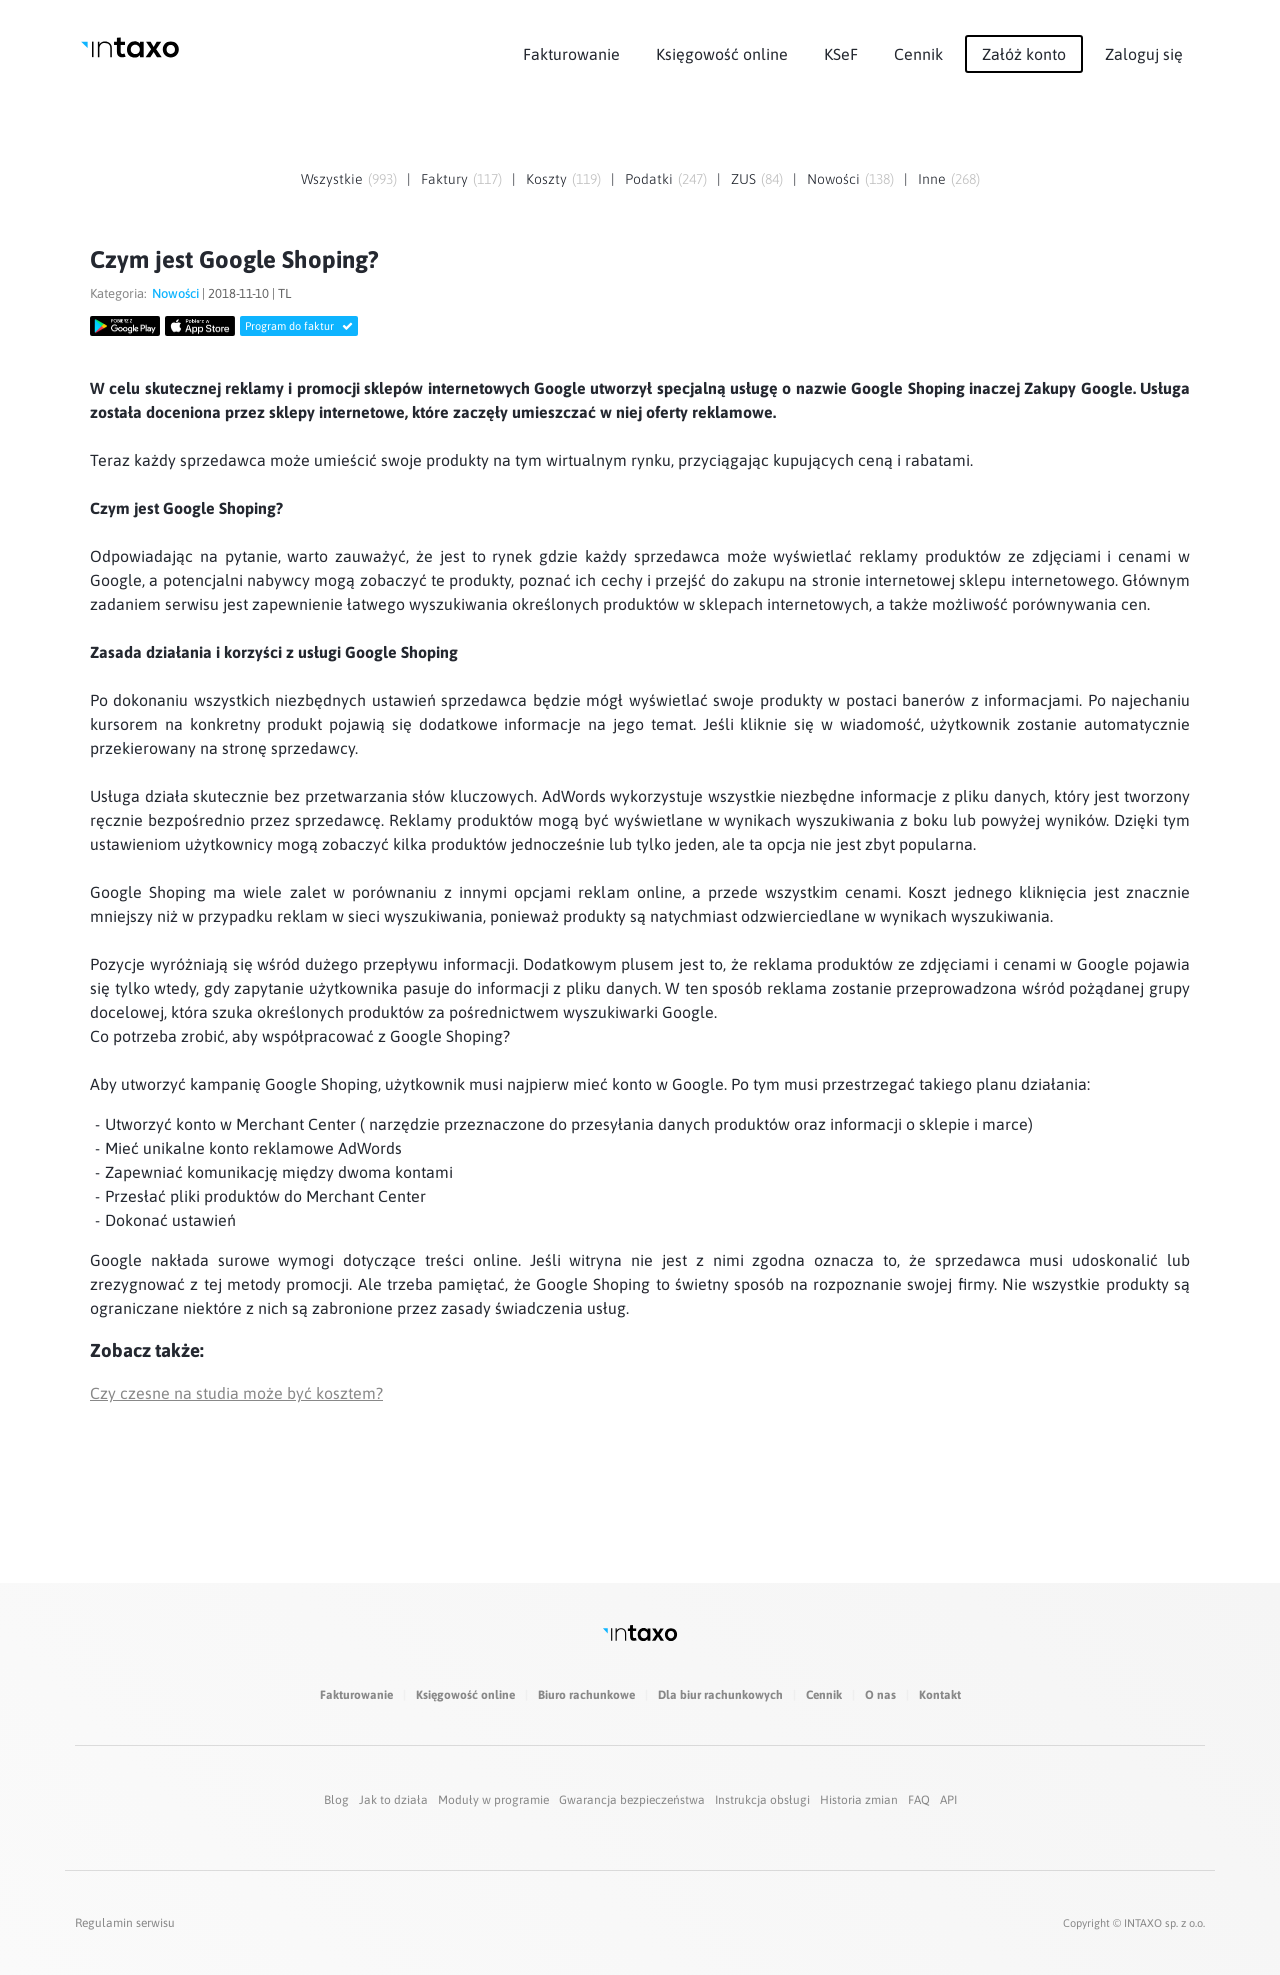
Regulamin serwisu (125, 1923)
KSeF (841, 54)
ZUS (743, 179)
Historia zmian (859, 1800)
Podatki (649, 179)
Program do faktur (299, 326)
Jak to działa (393, 1800)
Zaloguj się (1144, 54)
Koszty (546, 179)
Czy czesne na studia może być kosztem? (236, 1393)
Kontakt (940, 1695)
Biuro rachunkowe (586, 1695)
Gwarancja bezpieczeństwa (632, 1800)
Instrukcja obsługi (762, 1800)
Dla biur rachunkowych (720, 1695)
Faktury (444, 179)
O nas (880, 1695)
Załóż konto (1024, 54)
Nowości (833, 179)
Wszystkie (332, 179)
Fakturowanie (571, 54)
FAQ (919, 1800)
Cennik (918, 54)
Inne (932, 179)
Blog (336, 1800)
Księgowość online (722, 54)
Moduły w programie (493, 1800)
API (948, 1800)
